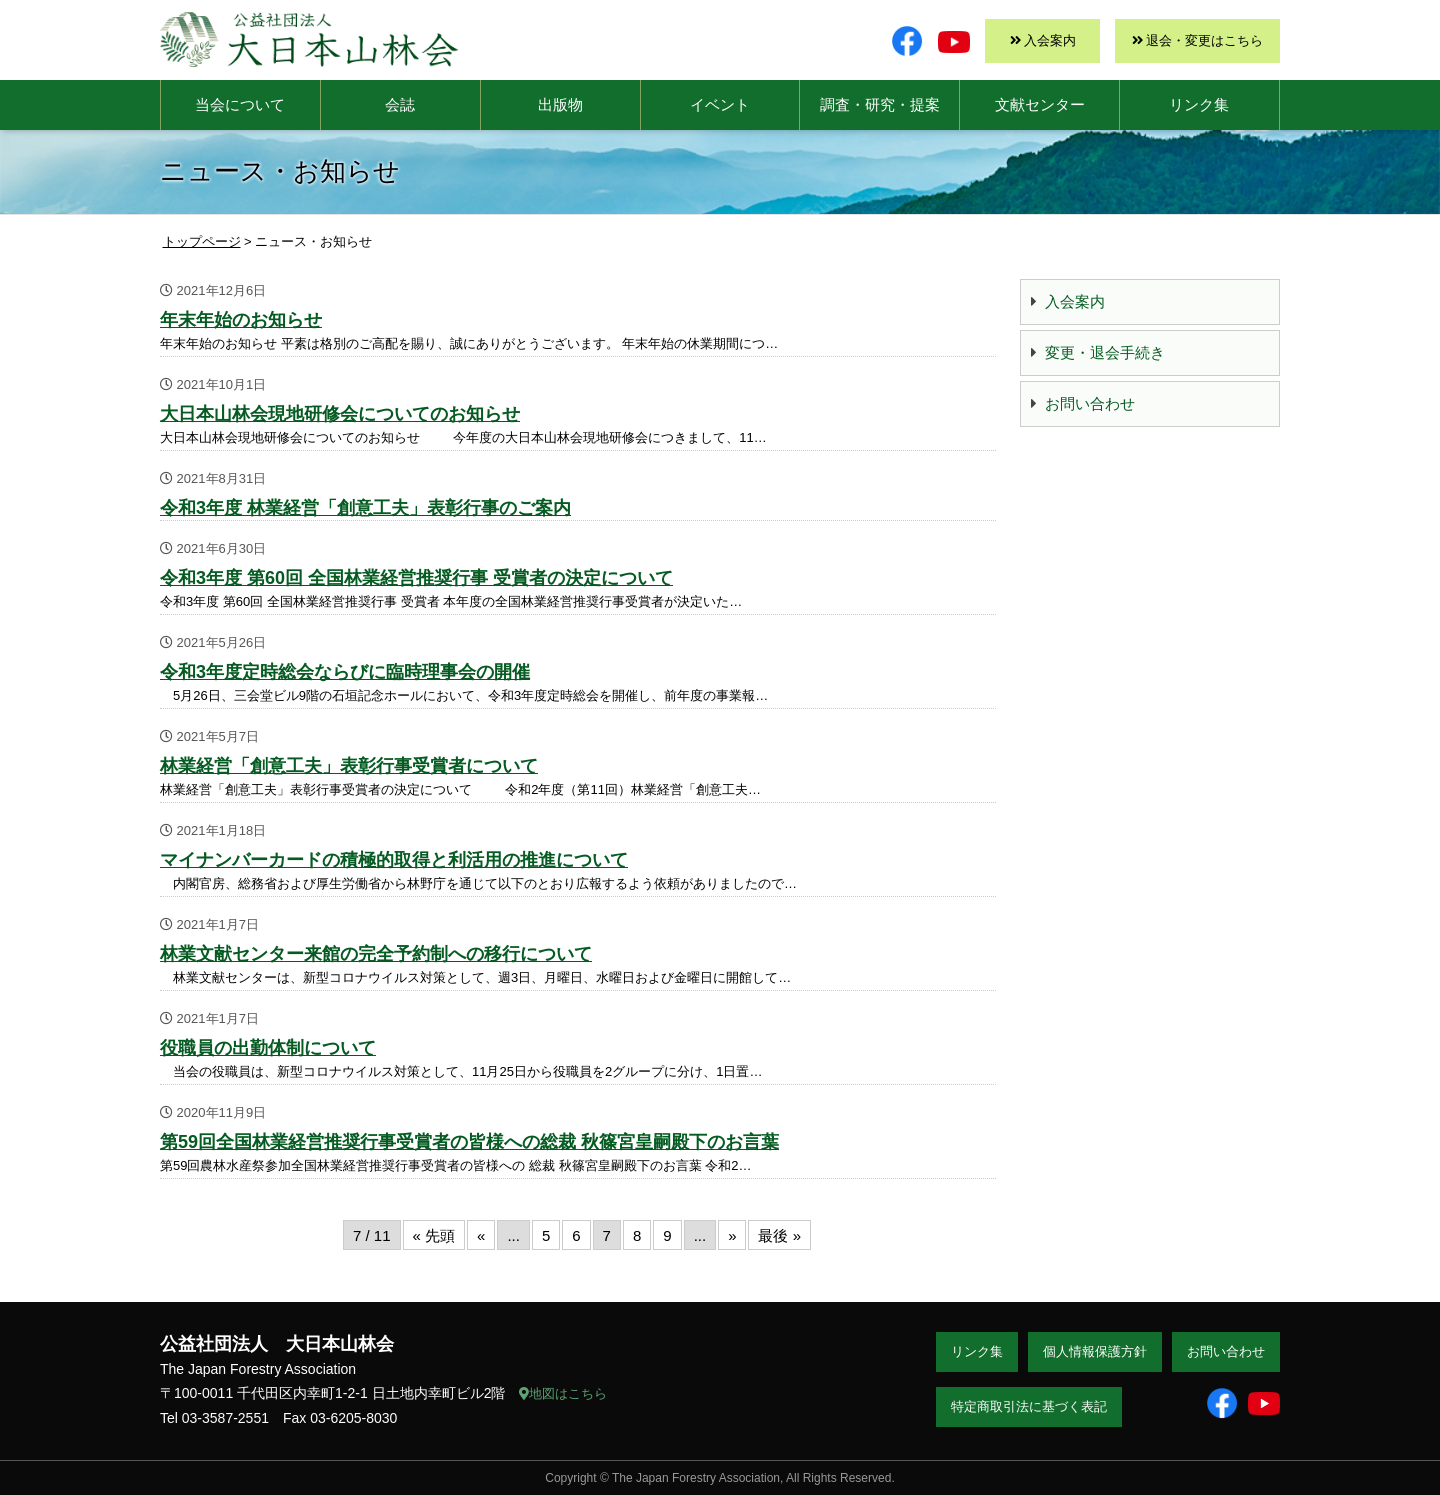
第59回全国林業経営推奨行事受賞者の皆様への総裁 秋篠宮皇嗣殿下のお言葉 (469, 1142)
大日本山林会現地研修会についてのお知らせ (340, 414)
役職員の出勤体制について (268, 1048)
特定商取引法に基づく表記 (1029, 1406)
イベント (720, 104)
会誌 (400, 104)
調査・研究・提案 (880, 104)
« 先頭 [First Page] (434, 1235)
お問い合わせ (1090, 403)
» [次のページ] (732, 1235)
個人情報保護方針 (1095, 1351)
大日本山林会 (309, 39)
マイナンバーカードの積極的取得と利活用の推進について (394, 860)
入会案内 (1050, 40)
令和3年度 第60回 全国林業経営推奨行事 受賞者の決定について (416, 578)
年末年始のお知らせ (241, 320)
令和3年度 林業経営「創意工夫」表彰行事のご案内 (365, 508)
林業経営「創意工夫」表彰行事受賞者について (349, 766)
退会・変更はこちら (1204, 40)
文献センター (1040, 104)
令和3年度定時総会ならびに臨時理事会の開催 (345, 672)
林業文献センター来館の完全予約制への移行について (376, 954)
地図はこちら (563, 1393)
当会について (240, 104)
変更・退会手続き (1105, 352)
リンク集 (1199, 104)
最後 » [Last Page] (779, 1235)
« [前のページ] (481, 1235)
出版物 (560, 104)
